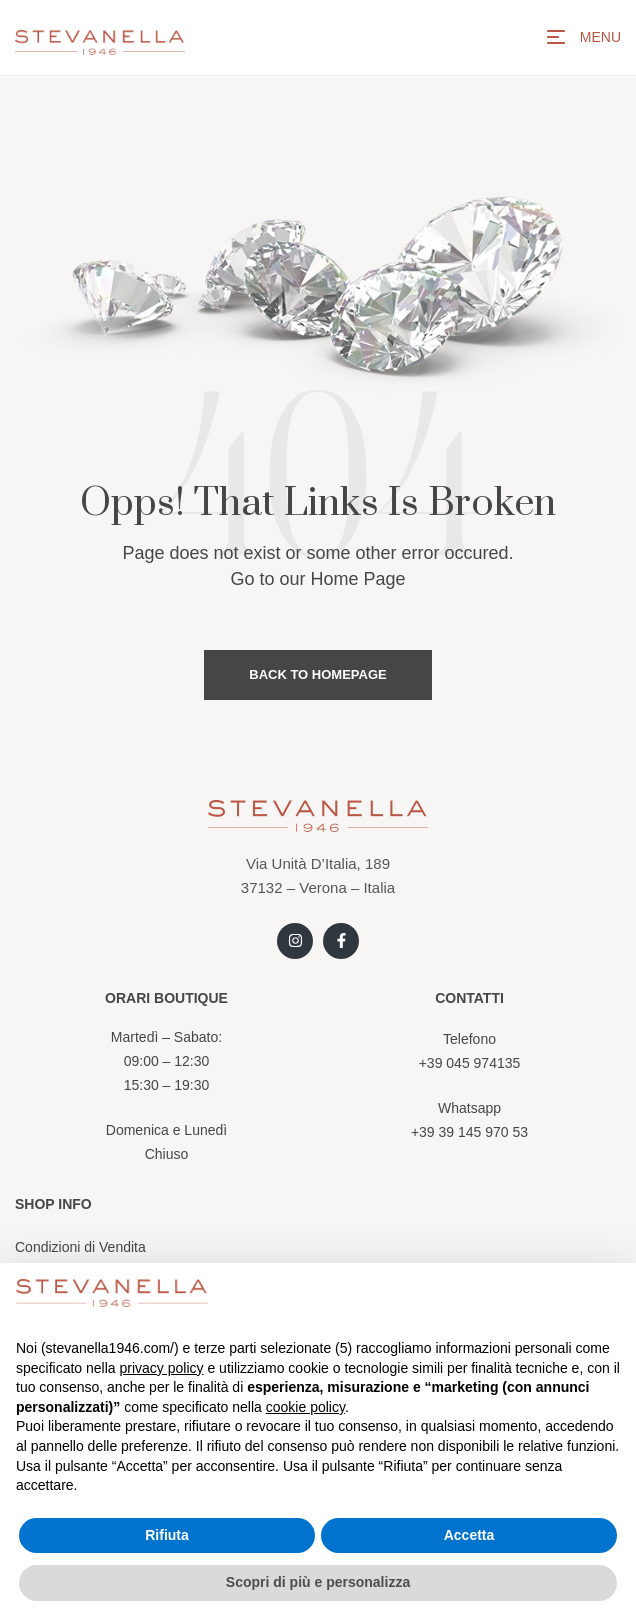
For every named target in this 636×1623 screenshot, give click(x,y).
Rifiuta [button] (167, 1535)
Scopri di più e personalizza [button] (318, 1582)
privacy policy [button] (162, 1368)
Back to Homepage (317, 674)
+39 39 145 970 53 (469, 1132)
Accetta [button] (469, 1535)
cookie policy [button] (305, 1407)
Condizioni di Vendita (80, 1247)
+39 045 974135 (470, 1063)
